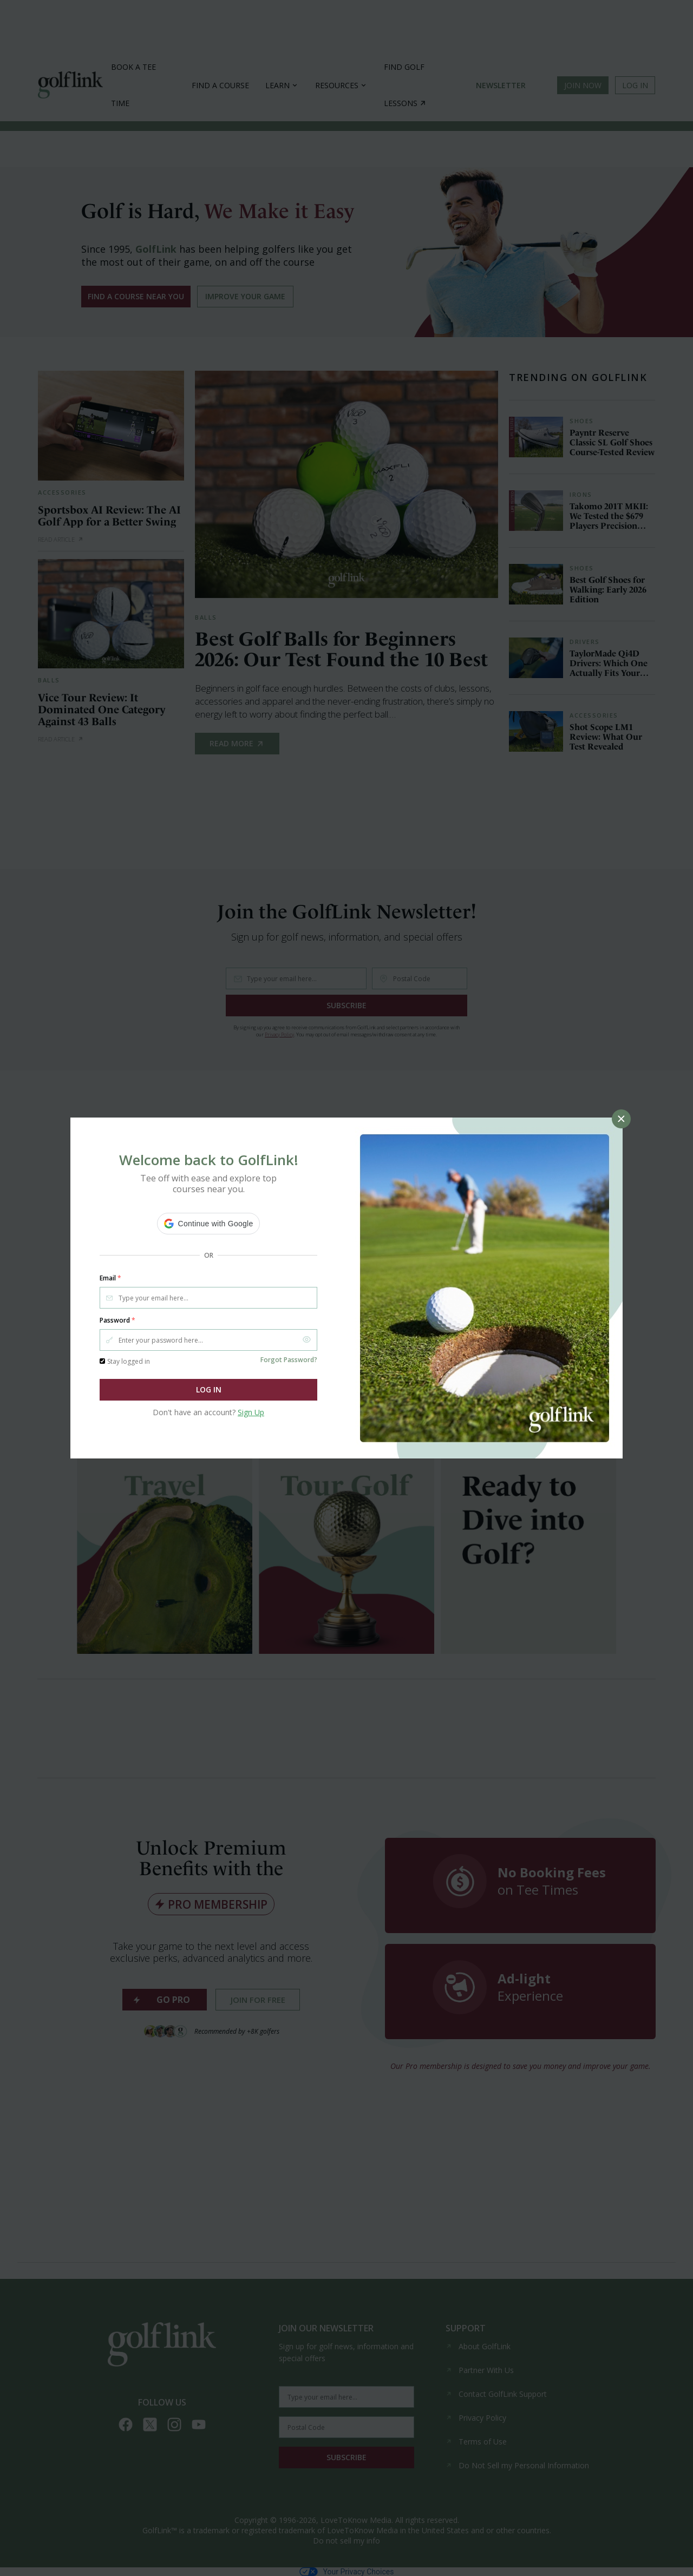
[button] (208, 1223)
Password (117, 1320)
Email (110, 1278)
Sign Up (251, 1412)
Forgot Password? (288, 1359)
